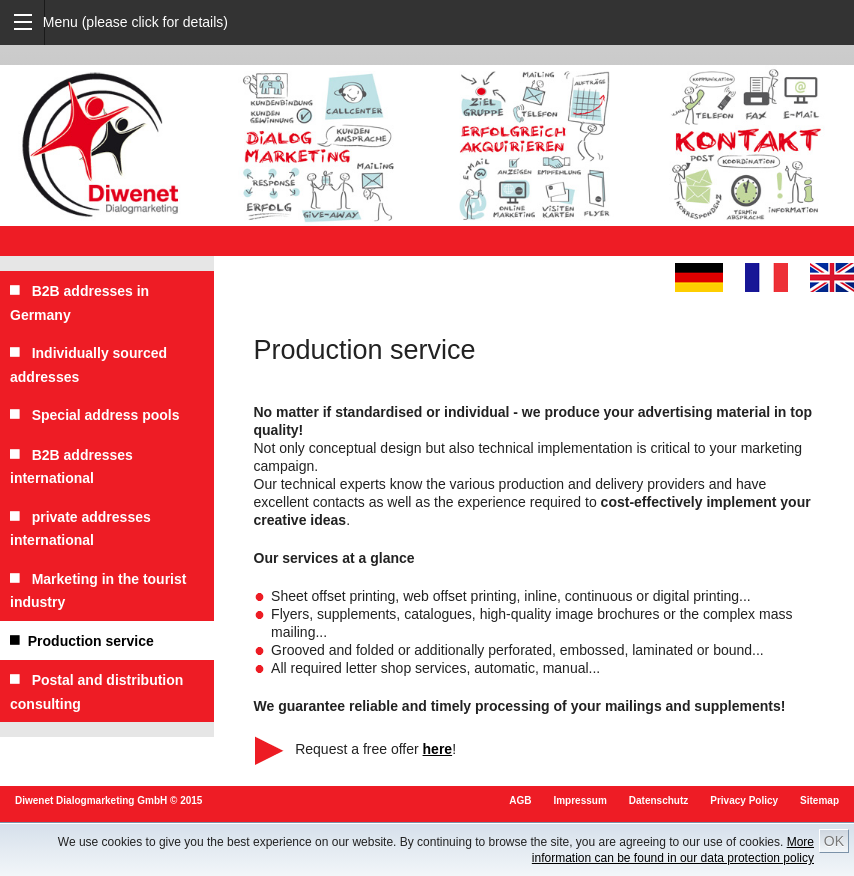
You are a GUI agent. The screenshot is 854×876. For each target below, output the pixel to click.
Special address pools (95, 414)
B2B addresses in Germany (79, 302)
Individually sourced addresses (88, 364)
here (438, 749)
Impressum (579, 800)
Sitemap (819, 800)
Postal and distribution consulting (96, 691)
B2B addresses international (71, 466)
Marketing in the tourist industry (98, 590)
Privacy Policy (744, 800)
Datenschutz (658, 800)
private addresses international (80, 528)
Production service (82, 640)
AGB (520, 800)
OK (834, 841)
